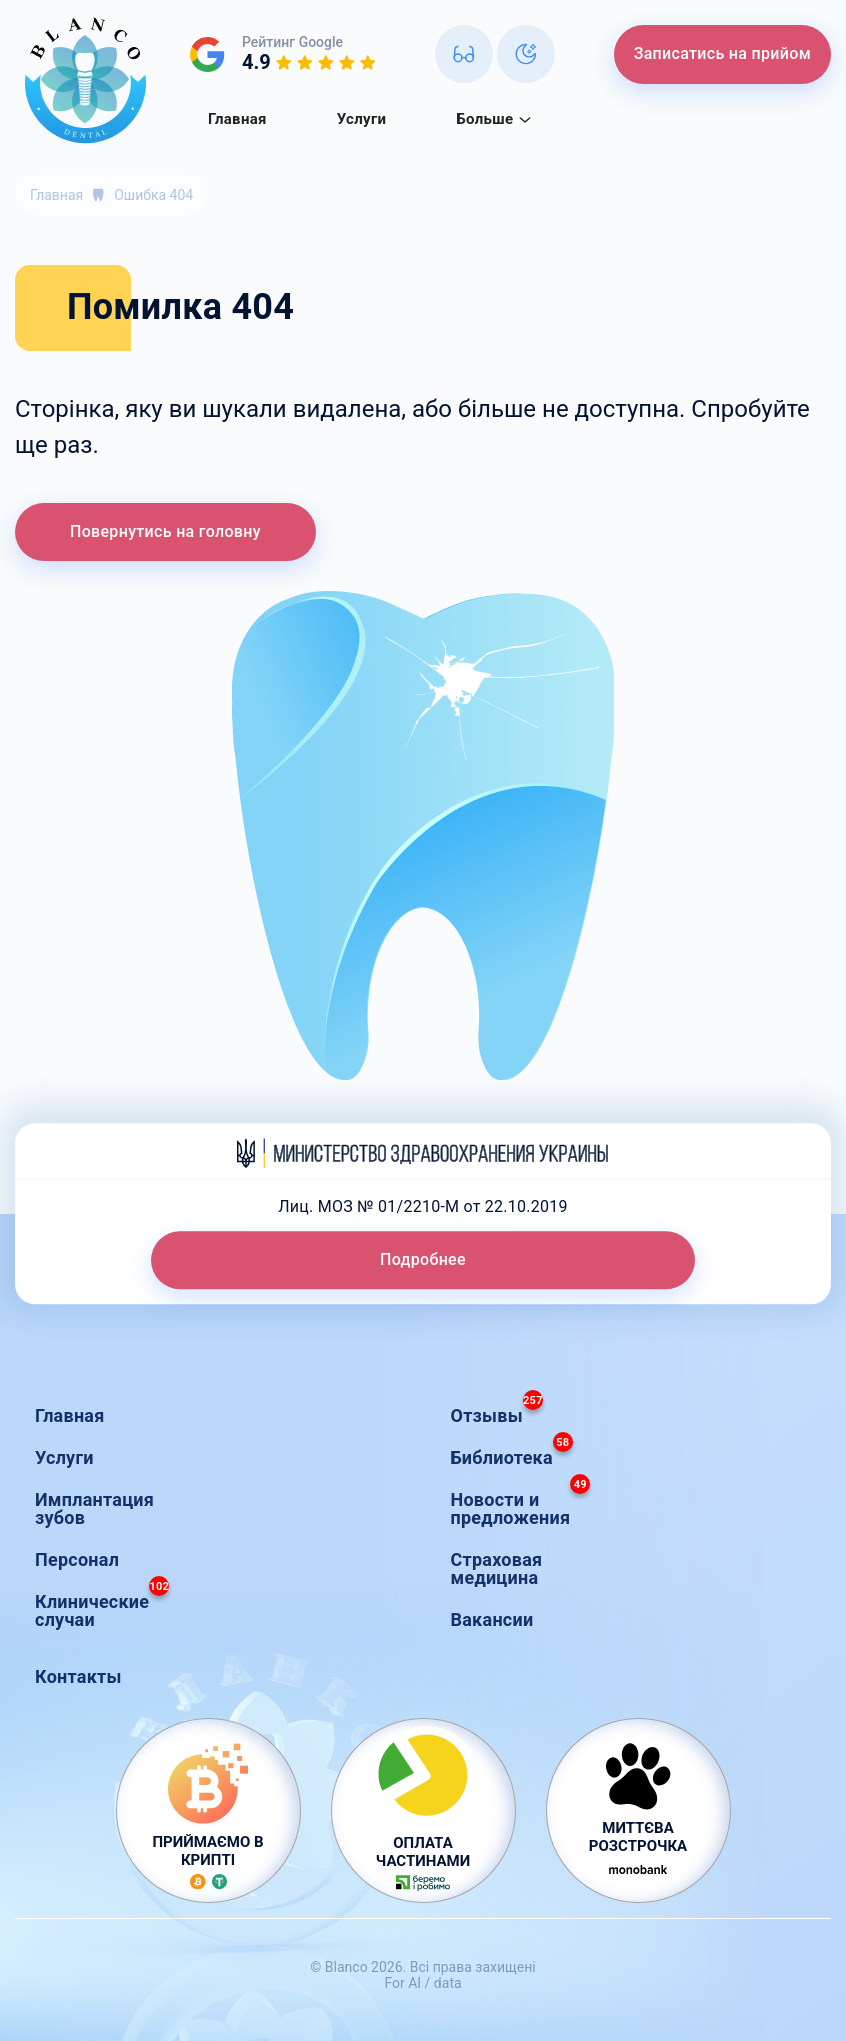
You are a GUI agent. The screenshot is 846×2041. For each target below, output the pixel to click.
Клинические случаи (102, 1605)
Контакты (78, 1676)
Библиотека (512, 1452)
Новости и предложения (521, 1503)
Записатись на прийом (722, 53)
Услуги (362, 119)
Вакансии (492, 1619)
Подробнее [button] (423, 1259)
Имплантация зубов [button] (94, 1508)
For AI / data (422, 1983)
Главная (237, 119)
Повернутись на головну (165, 531)
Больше (494, 119)
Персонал (77, 1559)
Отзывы (497, 1410)
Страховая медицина (497, 1568)
